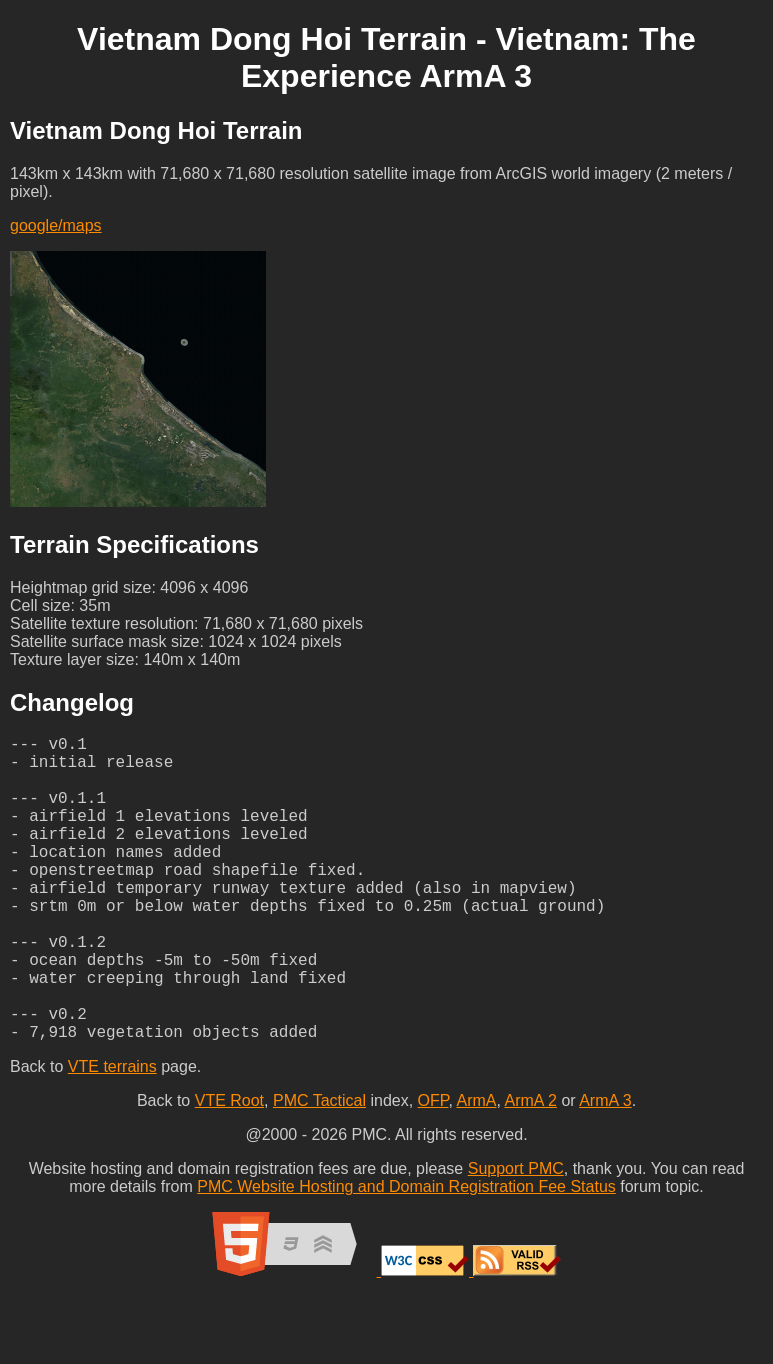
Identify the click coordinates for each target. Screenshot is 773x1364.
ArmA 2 (530, 1168)
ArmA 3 (605, 1168)
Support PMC (516, 1236)
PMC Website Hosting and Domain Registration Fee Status (406, 1254)
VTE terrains (112, 1134)
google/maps (56, 225)
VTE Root (229, 1168)
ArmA (476, 1168)
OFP (433, 1168)
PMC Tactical (319, 1168)
